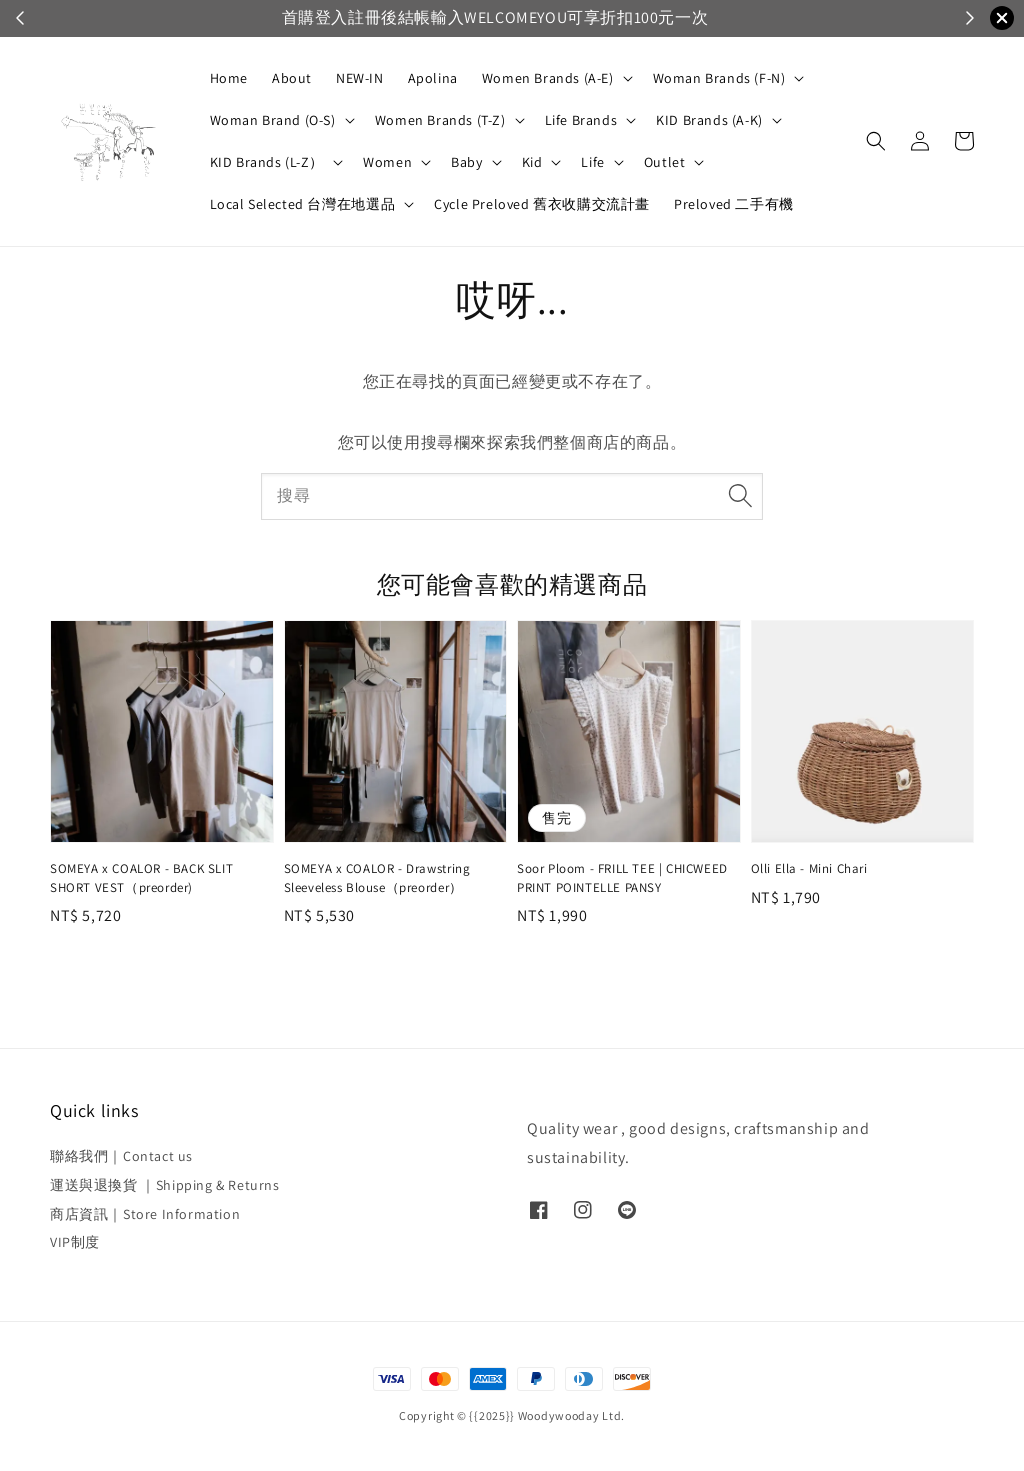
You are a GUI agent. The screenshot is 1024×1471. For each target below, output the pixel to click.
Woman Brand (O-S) (273, 120)
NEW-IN (360, 78)
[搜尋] (740, 496)
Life (592, 162)
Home (229, 78)
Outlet (665, 162)
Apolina (433, 78)
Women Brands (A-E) (548, 78)
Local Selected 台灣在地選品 (303, 204)
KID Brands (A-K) (709, 120)
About (292, 78)
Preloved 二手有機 (734, 204)
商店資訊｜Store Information (145, 1214)
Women (387, 162)
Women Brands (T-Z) (440, 120)
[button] (876, 141)
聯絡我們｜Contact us (121, 1156)
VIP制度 (75, 1242)
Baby (466, 162)
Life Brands (581, 120)
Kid (532, 162)
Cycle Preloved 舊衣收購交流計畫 (542, 204)
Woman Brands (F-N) (719, 78)
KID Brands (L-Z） (267, 162)
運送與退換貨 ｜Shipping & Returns (165, 1185)
